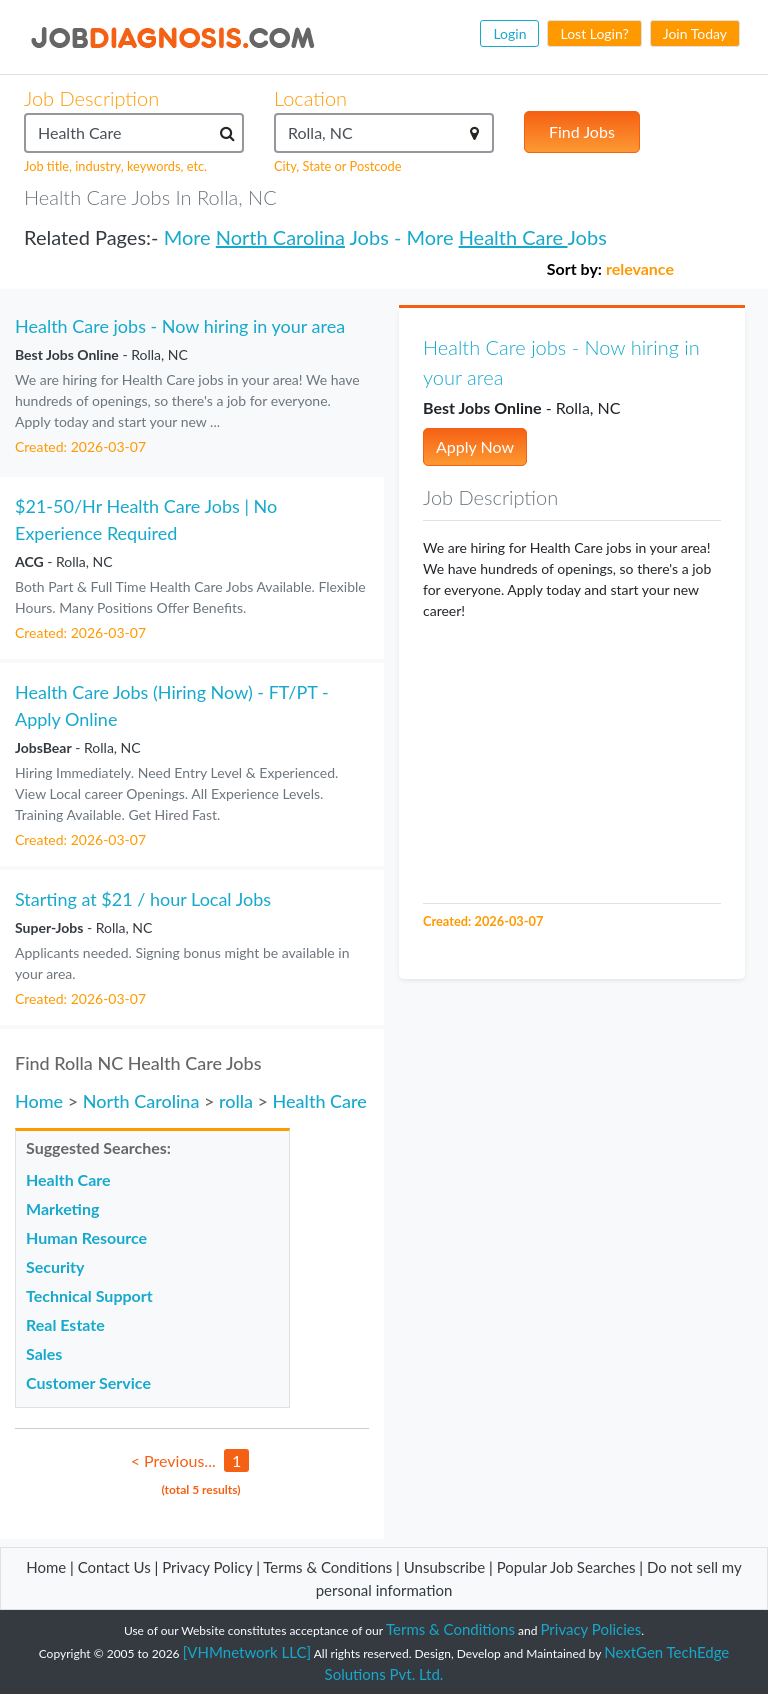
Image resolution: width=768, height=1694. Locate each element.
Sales (44, 1353)
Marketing (62, 1208)
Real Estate (65, 1324)
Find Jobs (582, 131)
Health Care (513, 237)
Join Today (695, 33)
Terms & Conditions (329, 1567)
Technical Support (89, 1295)
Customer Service (88, 1382)
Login (509, 33)
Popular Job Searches (566, 1567)
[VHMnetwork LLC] (247, 1652)
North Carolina (280, 237)
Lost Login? (594, 33)
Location (310, 98)
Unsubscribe (444, 1567)
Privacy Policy (207, 1567)
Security (55, 1266)
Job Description (91, 98)
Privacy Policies (591, 1629)
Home (39, 1101)
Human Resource (86, 1237)
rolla (236, 1101)
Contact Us (114, 1567)
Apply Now (475, 446)
